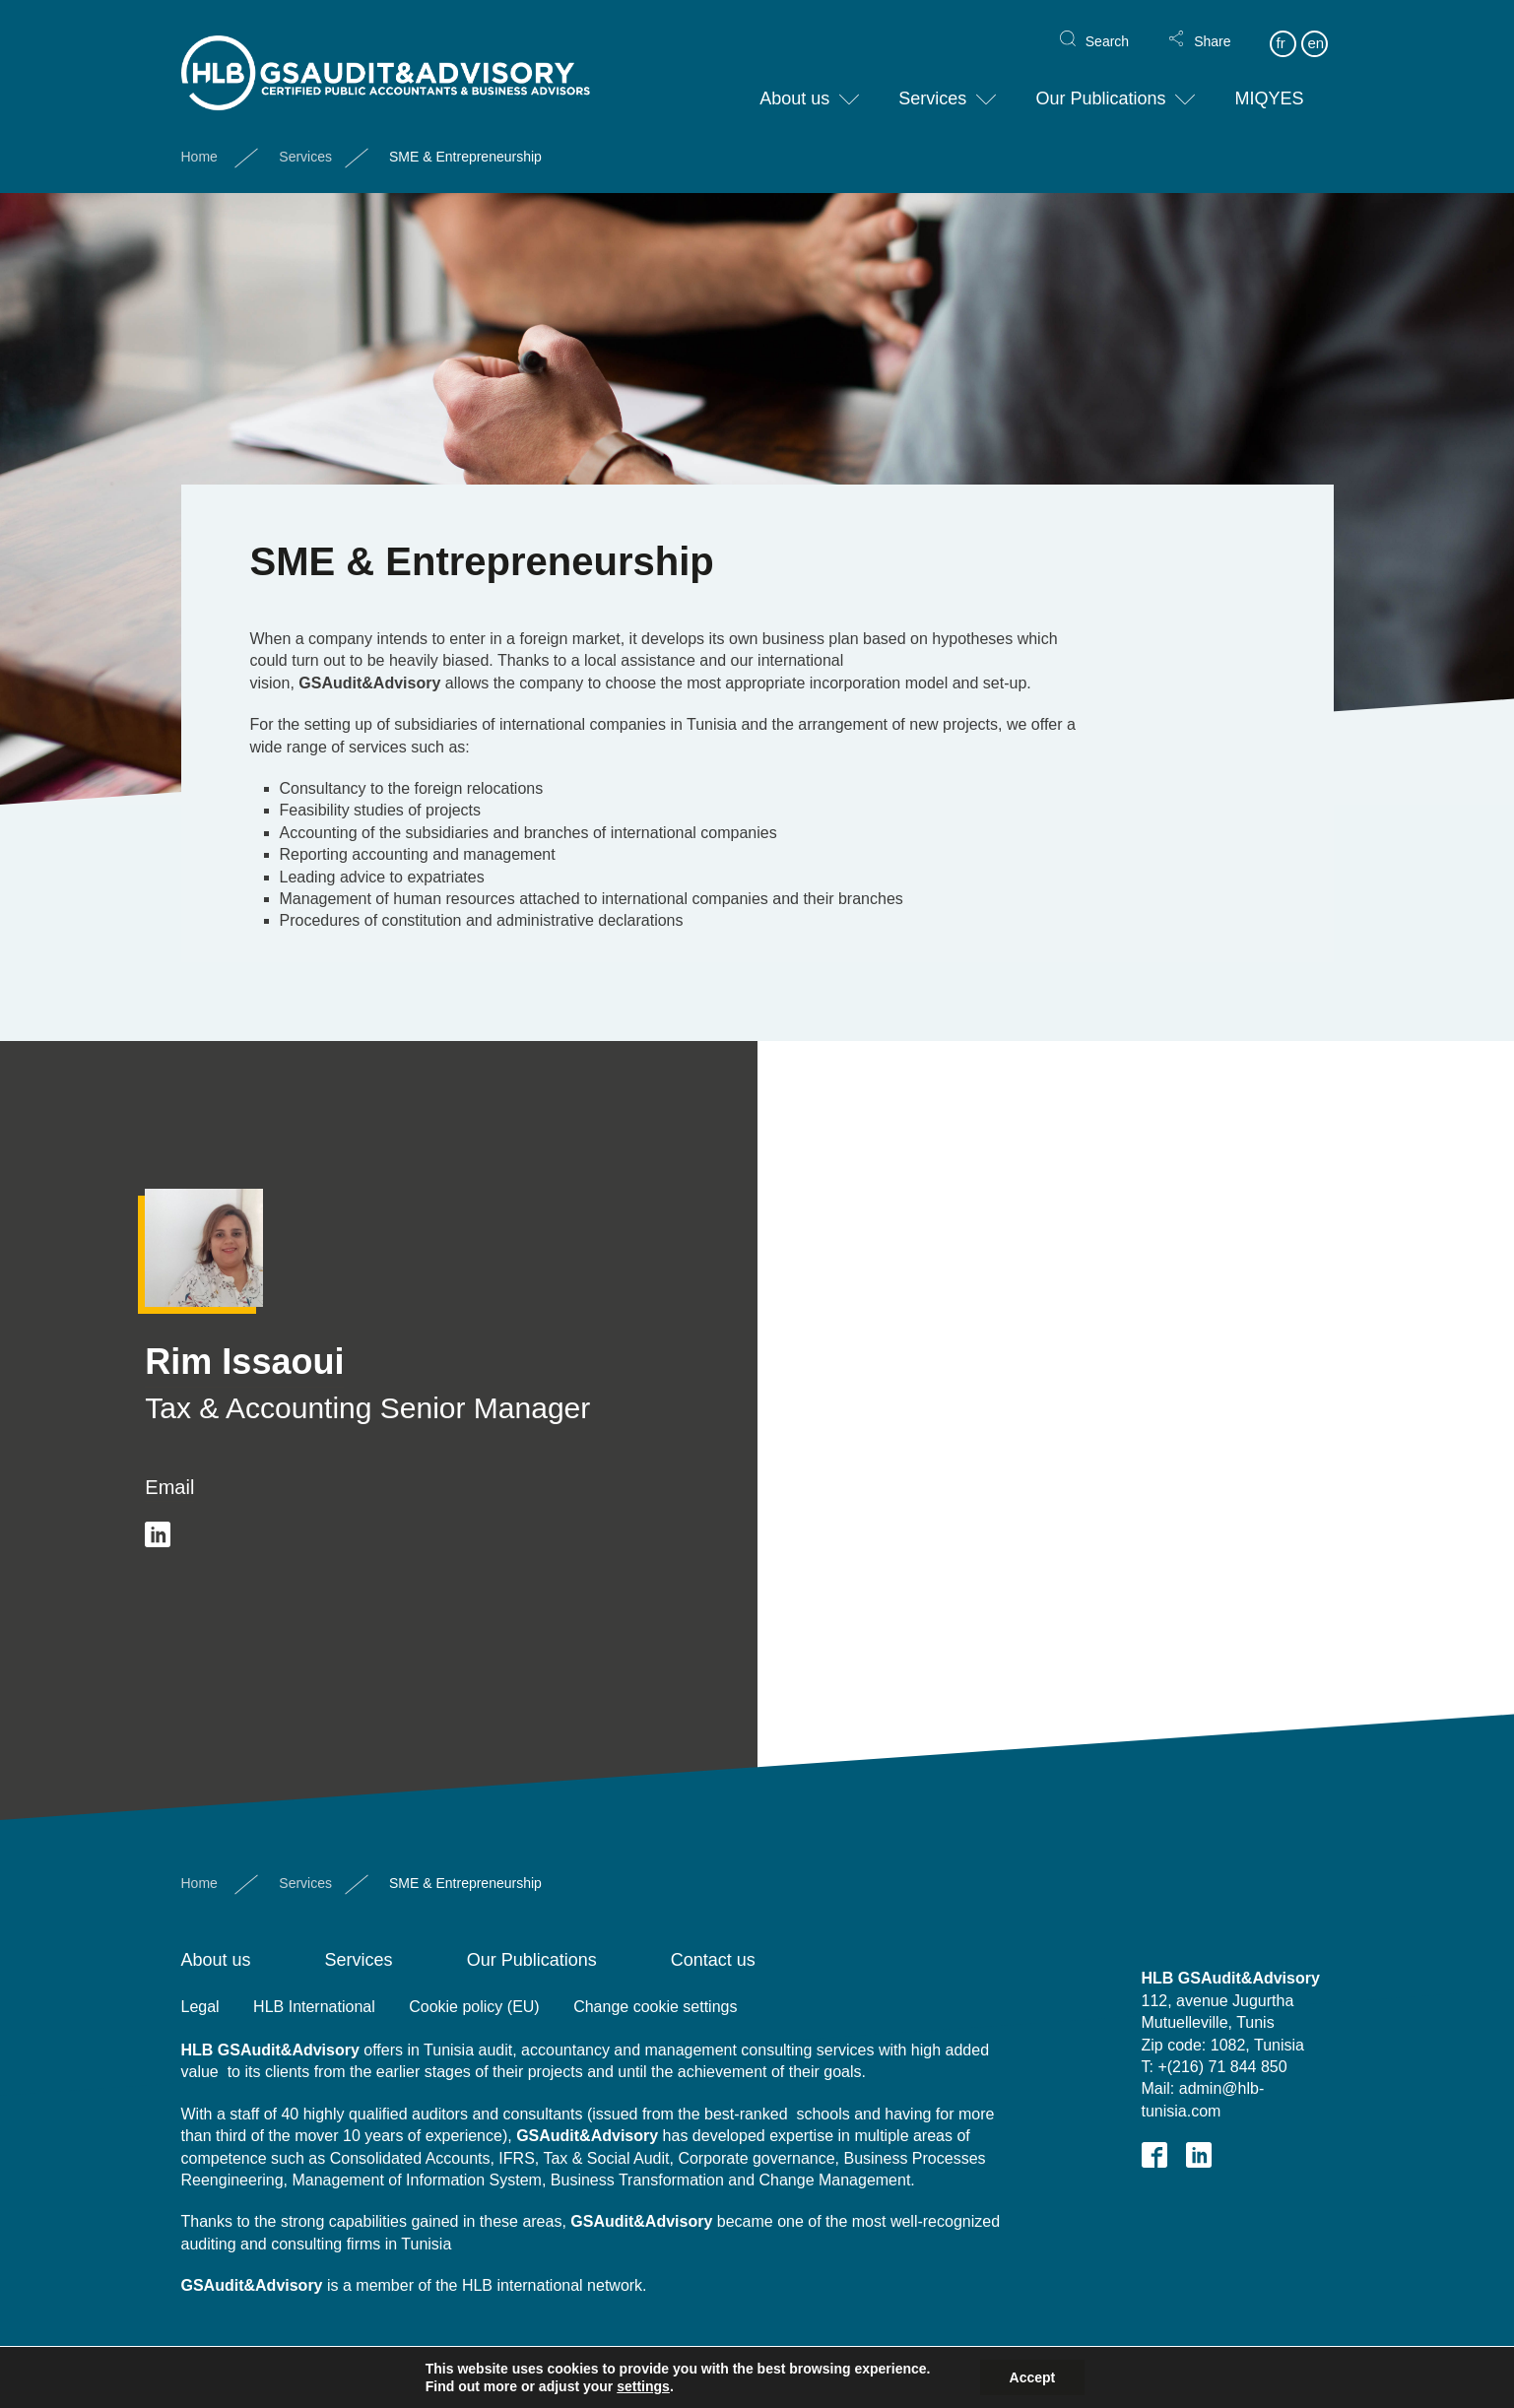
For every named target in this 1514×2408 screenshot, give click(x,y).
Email (169, 1487)
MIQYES (1268, 83)
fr (1280, 27)
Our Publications (1100, 83)
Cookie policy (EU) (474, 2006)
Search (1107, 25)
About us (794, 83)
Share (1212, 25)
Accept (1033, 2377)
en (1315, 27)
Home (199, 141)
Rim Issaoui (244, 1361)
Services (932, 83)
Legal (200, 2006)
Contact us (713, 1960)
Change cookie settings (655, 2006)
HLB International (314, 2006)
